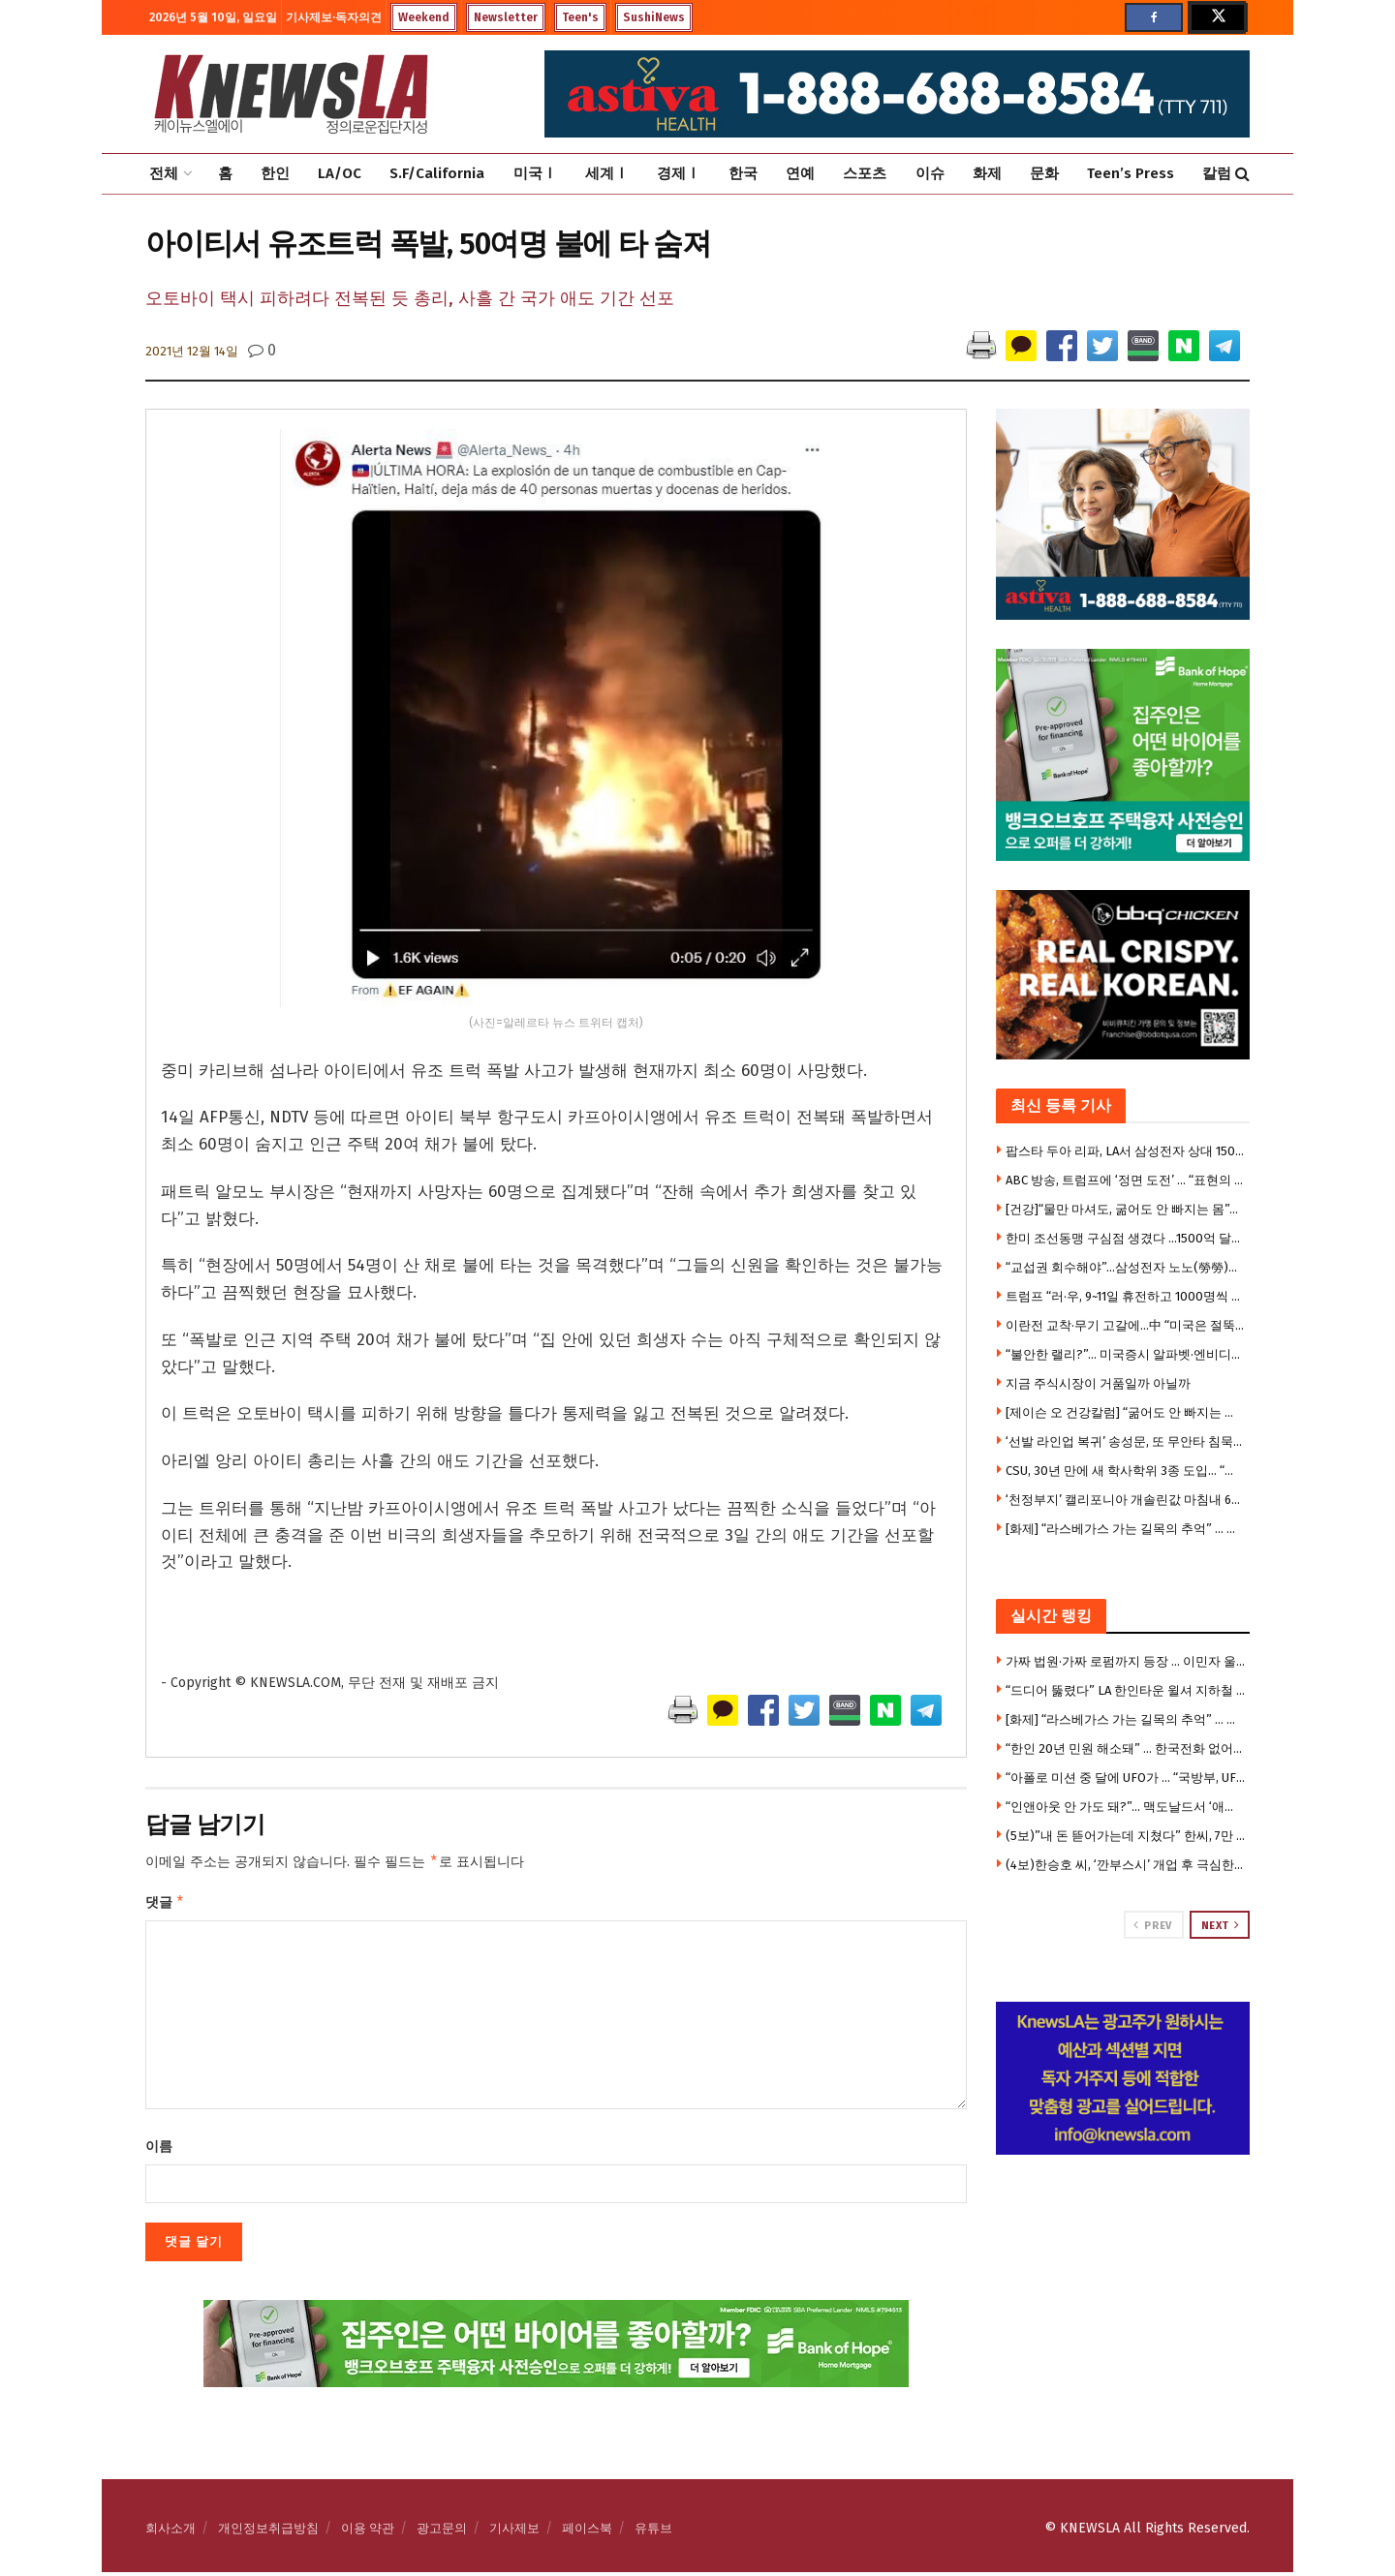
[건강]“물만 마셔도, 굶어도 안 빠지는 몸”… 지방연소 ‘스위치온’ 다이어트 (1126, 1209)
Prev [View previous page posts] (1152, 1925)
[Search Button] (1242, 174)
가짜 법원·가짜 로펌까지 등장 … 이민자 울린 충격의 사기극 (1126, 1661)
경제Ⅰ (678, 173)
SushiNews (654, 17)
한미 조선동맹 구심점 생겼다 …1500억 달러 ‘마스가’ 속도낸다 (1126, 1238)
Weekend (424, 17)
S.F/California (436, 173)
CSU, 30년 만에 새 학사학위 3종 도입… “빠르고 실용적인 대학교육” (1126, 1470)
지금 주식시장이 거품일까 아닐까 (1098, 1383)
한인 (275, 173)
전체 (163, 173)
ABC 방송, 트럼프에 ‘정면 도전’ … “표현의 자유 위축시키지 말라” (1126, 1180)
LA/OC (339, 173)
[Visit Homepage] (290, 94)
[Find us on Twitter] (1217, 17)
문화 (1044, 173)
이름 (158, 2150)
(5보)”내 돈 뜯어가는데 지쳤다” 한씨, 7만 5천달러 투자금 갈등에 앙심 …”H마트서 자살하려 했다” (1126, 1835)
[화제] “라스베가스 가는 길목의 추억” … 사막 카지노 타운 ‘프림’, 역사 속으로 (1126, 1528)
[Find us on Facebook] (1154, 17)
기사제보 (514, 2532)
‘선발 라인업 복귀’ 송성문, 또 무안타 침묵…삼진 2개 (1126, 1441)
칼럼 (1216, 173)
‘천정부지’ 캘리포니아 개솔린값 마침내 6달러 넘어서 (1126, 1499)
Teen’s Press (1130, 173)
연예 (800, 173)
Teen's (580, 17)
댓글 (165, 1905)
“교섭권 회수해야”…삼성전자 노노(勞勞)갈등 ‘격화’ (1126, 1267)
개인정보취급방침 (268, 2532)
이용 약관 (367, 2532)
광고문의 (442, 2532)
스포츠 (864, 173)
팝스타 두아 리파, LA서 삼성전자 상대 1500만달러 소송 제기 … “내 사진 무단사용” (1126, 1151)
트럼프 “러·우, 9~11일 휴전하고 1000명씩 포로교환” (1126, 1296)
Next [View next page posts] (1220, 1925)
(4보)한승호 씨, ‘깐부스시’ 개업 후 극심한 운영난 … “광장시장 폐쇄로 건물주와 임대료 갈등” (1126, 1864)
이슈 (930, 173)
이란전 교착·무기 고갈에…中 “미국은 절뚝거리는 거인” (1126, 1325)
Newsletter (506, 17)
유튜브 (653, 2532)
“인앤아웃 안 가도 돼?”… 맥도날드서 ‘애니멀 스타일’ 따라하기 (1126, 1806)
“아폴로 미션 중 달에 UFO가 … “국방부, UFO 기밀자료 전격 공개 (1126, 1777)
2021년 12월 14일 (191, 351)
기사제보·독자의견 (334, 17)
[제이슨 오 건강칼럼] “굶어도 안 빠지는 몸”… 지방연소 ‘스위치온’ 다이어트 (1126, 1412)
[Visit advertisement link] (1123, 2078)
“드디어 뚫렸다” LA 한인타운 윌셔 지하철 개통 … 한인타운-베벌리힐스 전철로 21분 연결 (1126, 1690)
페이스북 (587, 2532)
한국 (743, 173)
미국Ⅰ (535, 173)
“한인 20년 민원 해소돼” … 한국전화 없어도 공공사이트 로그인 (1126, 1748)
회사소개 (170, 2532)
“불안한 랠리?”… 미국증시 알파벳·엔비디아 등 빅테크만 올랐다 (1126, 1354)
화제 (987, 173)
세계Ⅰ (607, 173)
